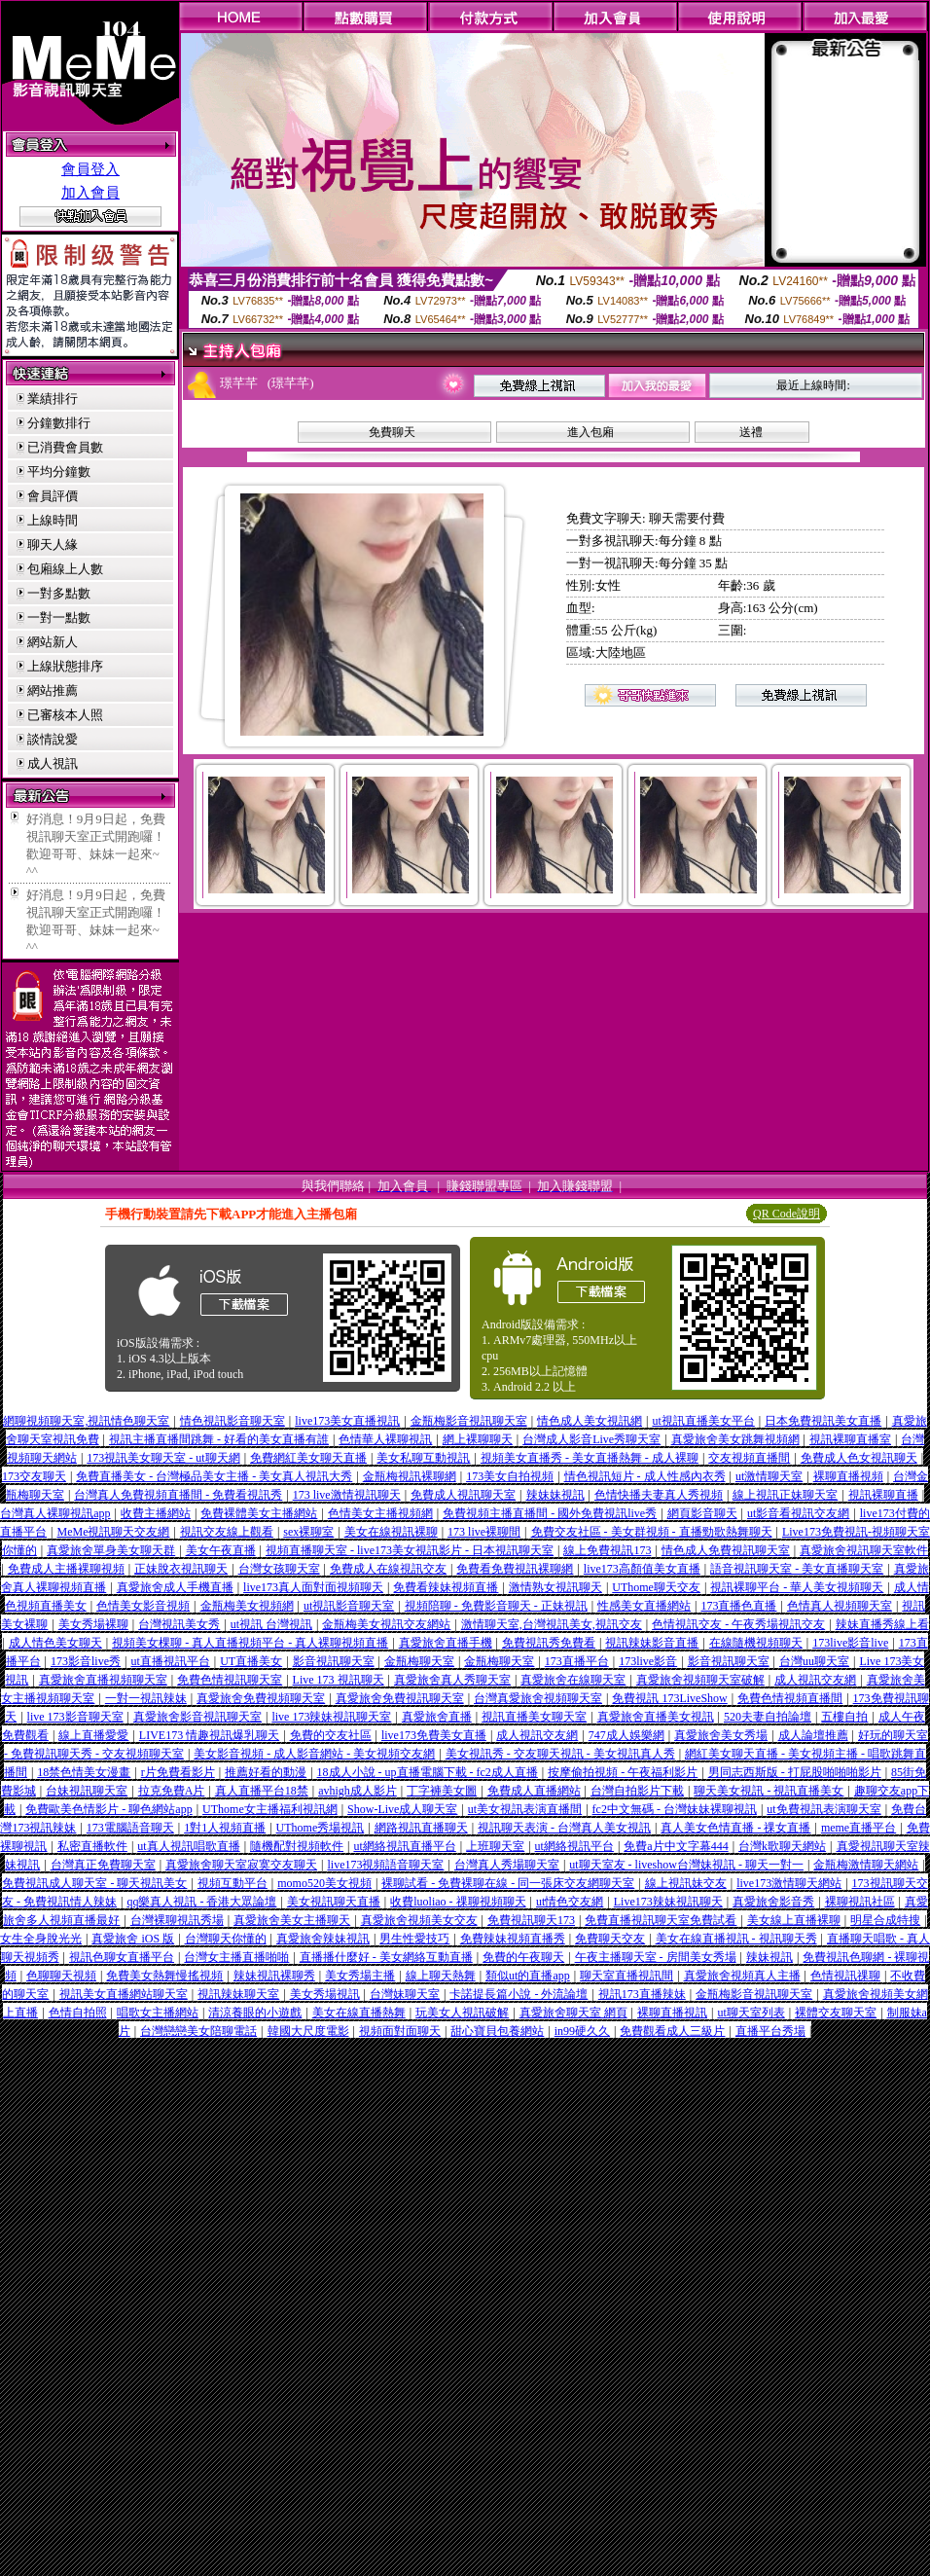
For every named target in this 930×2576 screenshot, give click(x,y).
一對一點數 (58, 617)
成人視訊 (52, 763)
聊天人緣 (52, 544)
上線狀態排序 (65, 666)
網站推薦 (52, 690)
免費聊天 (392, 432)
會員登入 (90, 169)
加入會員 (90, 192)
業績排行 (52, 398)
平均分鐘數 (58, 471)
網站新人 (52, 642)
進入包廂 (590, 432)
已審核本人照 (65, 714)
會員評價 (52, 496)
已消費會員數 (65, 447)
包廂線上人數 (65, 569)
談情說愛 (52, 739)
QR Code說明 (786, 1213)
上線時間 (52, 520)
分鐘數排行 (58, 423)
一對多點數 (58, 593)
